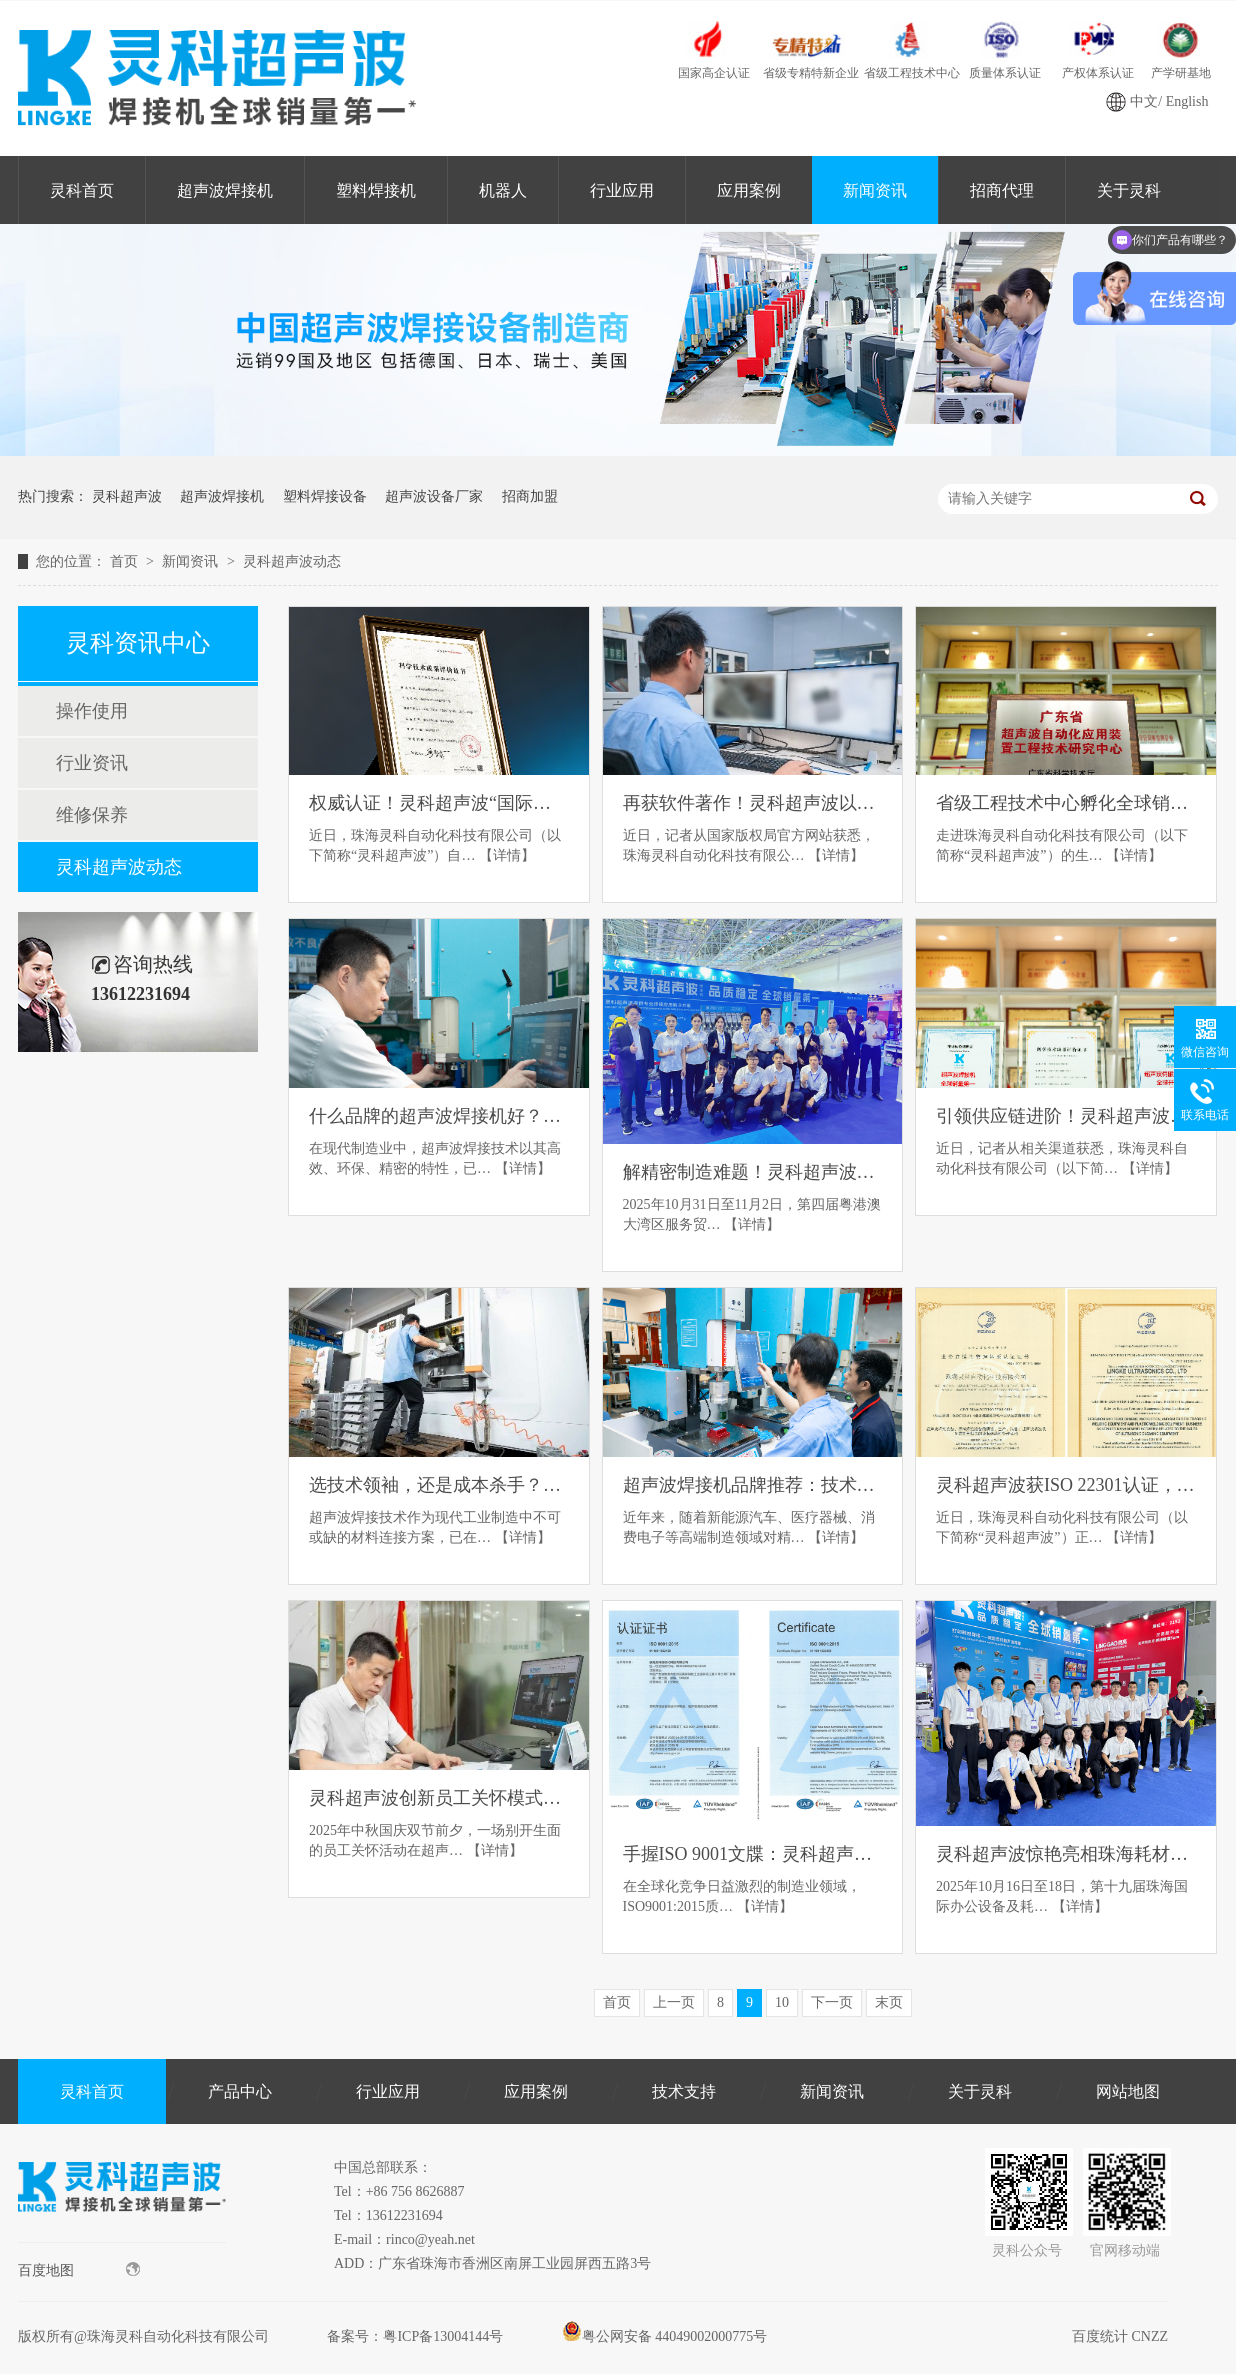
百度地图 (79, 2270)
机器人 (503, 190)
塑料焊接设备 (325, 496)
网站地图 (1128, 2091)
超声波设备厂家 (434, 496)
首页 (126, 561)
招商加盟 (530, 496)
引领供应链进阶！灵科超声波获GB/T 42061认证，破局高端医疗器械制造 (1066, 1116)
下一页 (832, 2002)
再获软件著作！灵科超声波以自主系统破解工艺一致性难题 (753, 803)
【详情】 (507, 855)
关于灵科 (980, 2091)
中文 (1144, 101)
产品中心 (240, 2091)
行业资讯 (92, 763)
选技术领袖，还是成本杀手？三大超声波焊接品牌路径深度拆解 (439, 1485)
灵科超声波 (127, 496)
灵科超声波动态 (292, 561)
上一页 (674, 2002)
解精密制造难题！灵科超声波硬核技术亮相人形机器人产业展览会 (753, 1172)
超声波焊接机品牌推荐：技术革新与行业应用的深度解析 (753, 1485)
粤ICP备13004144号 (443, 2336)
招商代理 (1002, 190)
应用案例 (749, 190)
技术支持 (684, 2091)
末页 (889, 2002)
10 (782, 2002)
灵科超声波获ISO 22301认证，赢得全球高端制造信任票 (1066, 1485)
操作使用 (92, 711)
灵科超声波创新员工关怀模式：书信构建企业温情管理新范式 (439, 1798)
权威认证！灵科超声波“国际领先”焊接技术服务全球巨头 (439, 803)
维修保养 (92, 815)
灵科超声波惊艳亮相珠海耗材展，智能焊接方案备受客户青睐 (1066, 1854)
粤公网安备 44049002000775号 (665, 2336)
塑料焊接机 (376, 190)
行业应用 (622, 190)
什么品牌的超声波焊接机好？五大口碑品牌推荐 (439, 1116)
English (1187, 101)
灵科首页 (82, 190)
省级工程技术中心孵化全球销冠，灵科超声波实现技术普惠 (1066, 803)
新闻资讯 (875, 190)
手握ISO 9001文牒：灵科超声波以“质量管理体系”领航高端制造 (753, 1854)
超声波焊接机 (225, 190)
